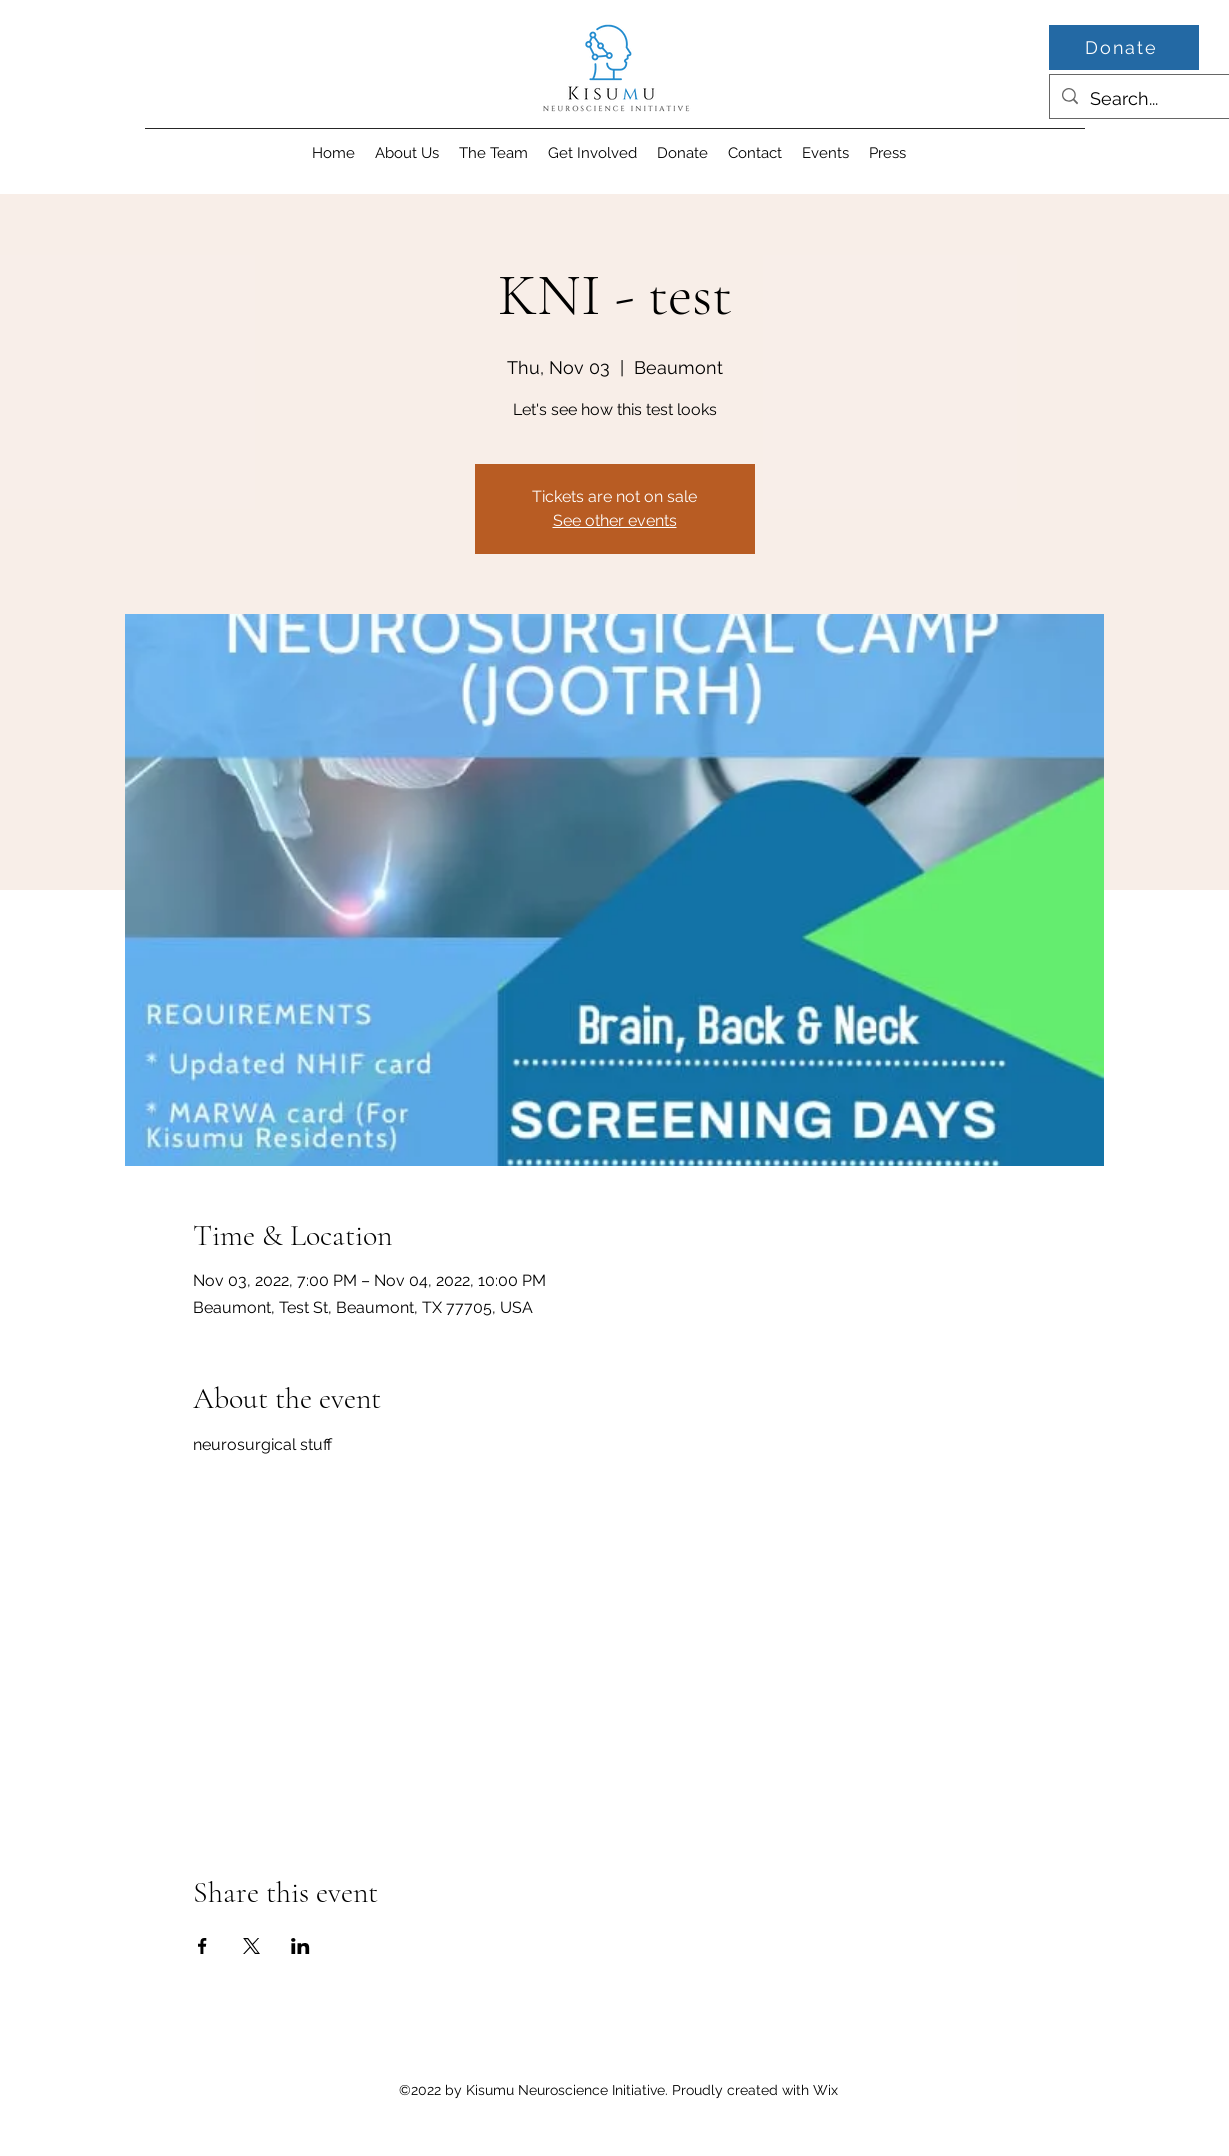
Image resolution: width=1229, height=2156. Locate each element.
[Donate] (1124, 47)
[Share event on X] (251, 1946)
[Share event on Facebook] (202, 1946)
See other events (615, 520)
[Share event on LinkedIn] (300, 1946)
